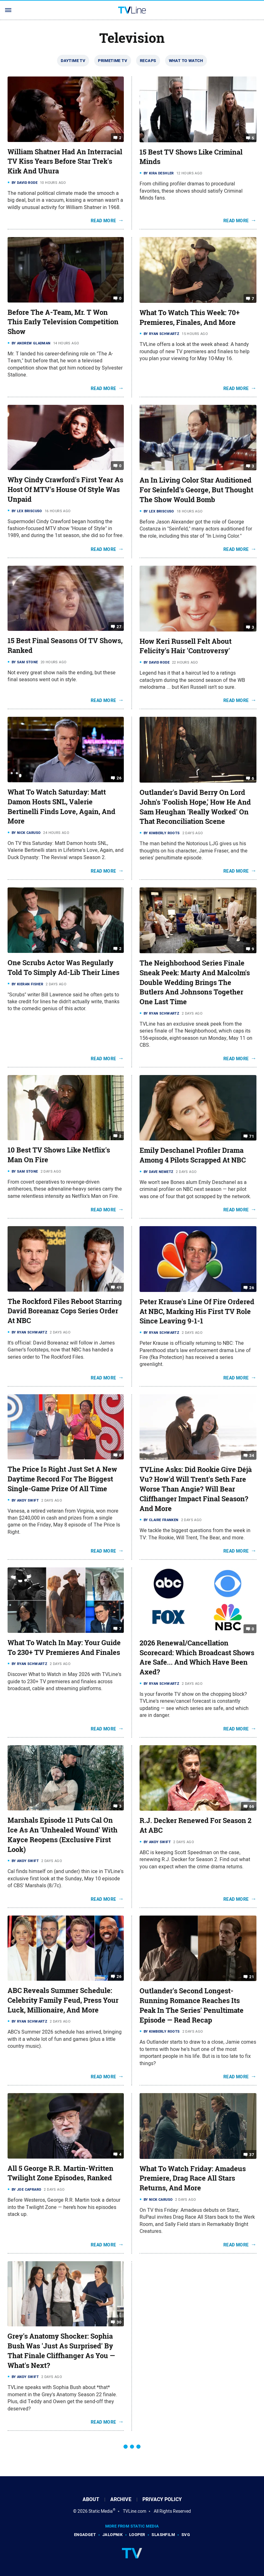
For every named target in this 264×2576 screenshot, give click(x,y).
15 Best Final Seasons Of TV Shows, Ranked (65, 645)
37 (251, 2154)
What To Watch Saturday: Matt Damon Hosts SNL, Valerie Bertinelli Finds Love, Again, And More (61, 806)
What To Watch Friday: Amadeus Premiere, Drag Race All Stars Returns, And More (193, 2178)
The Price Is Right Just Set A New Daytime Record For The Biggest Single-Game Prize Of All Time (62, 1478)
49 (119, 1287)
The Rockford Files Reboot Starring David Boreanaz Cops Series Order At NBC (65, 1311)
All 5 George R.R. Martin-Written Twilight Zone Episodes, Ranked (60, 2173)
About (91, 2499)
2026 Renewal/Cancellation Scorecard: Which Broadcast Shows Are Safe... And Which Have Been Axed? (197, 1657)
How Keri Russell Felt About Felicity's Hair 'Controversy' (186, 646)
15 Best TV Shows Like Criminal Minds (191, 157)
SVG (185, 2535)
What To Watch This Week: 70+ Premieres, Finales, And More (190, 317)
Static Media (101, 2511)
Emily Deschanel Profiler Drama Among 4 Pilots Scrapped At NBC (193, 1155)
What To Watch (186, 61)
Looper (137, 2535)
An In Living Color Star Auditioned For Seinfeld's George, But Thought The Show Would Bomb (196, 489)
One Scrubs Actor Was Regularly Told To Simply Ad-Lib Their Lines (63, 967)
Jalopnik (112, 2535)
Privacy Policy (162, 2499)
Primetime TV (112, 61)
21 (251, 1977)
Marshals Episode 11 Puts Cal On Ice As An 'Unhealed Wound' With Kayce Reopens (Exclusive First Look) (63, 1834)
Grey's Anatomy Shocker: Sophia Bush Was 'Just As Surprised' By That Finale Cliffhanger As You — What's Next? (61, 2350)
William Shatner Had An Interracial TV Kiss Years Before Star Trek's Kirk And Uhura (65, 161)
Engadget (85, 2535)
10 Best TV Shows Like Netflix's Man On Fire (59, 1154)
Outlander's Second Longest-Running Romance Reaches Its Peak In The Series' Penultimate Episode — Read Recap (192, 2005)
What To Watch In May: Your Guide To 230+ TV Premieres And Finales (64, 1647)
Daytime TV (73, 61)
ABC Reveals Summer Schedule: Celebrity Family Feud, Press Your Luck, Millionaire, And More (63, 2000)
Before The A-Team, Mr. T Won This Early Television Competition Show (63, 322)
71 (251, 1136)
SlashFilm (163, 2535)
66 (251, 1806)
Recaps (148, 61)
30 (119, 2322)
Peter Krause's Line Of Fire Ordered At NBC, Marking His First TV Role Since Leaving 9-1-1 (197, 1311)
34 (251, 1455)
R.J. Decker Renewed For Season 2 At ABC (195, 1825)
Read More (103, 221)
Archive (120, 2499)
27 (119, 627)
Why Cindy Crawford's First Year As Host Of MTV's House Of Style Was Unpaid (65, 489)
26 (119, 778)
